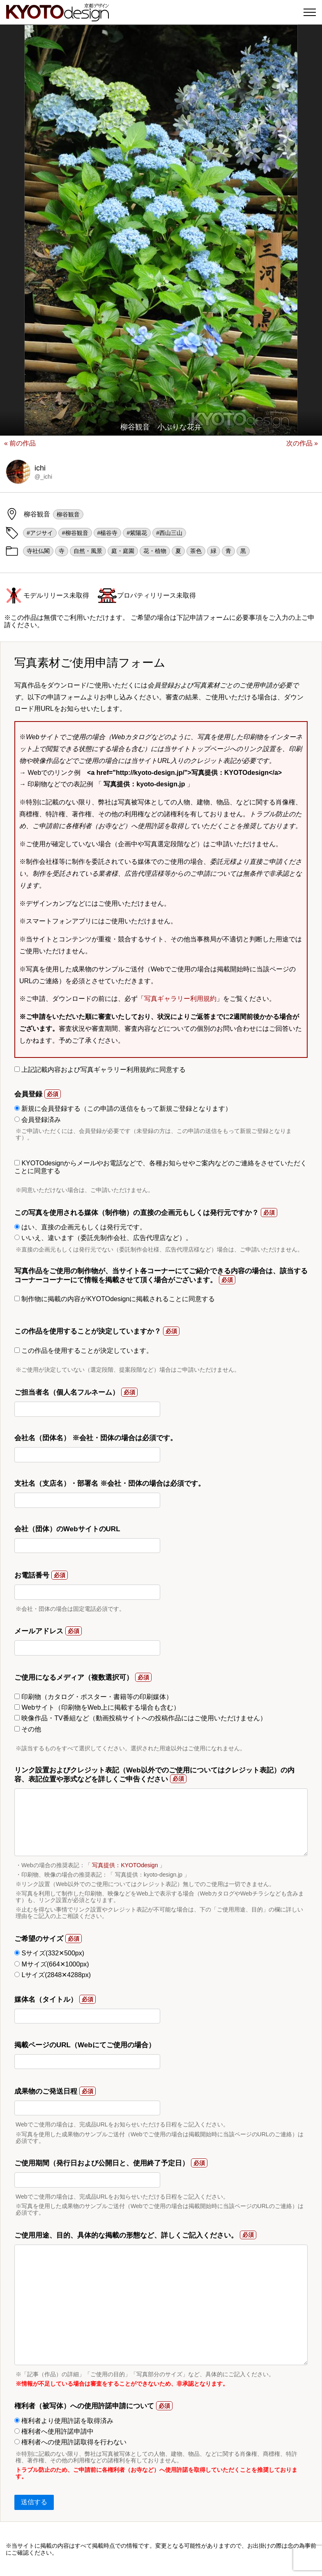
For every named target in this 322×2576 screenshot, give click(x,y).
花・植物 (154, 551)
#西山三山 (169, 533)
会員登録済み (37, 1119)
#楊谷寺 (107, 533)
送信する (34, 2501)
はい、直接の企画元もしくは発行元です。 (80, 1227)
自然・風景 (88, 551)
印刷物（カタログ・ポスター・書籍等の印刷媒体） (93, 1696)
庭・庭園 (122, 551)
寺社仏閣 (38, 551)
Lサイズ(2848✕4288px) (52, 1974)
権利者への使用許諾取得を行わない (70, 2442)
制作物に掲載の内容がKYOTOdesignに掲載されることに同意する (114, 1298)
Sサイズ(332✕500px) (49, 1953)
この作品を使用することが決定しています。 (83, 1350)
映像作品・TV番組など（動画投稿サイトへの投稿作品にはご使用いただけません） (140, 1718)
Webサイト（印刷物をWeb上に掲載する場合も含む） (97, 1707)
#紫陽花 (136, 533)
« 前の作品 (20, 443)
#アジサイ (40, 533)
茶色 (196, 551)
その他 (27, 1729)
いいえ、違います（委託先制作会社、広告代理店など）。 (103, 1237)
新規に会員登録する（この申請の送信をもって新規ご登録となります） (123, 1108)
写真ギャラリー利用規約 (180, 998)
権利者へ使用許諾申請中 (54, 2431)
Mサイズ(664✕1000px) (51, 1964)
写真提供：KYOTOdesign (125, 1865)
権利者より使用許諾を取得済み (63, 2420)
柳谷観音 (68, 514)
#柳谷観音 (75, 533)
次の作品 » (302, 443)
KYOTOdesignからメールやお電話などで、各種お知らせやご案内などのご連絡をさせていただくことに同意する (160, 1167)
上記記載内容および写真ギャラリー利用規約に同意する (100, 1069)
